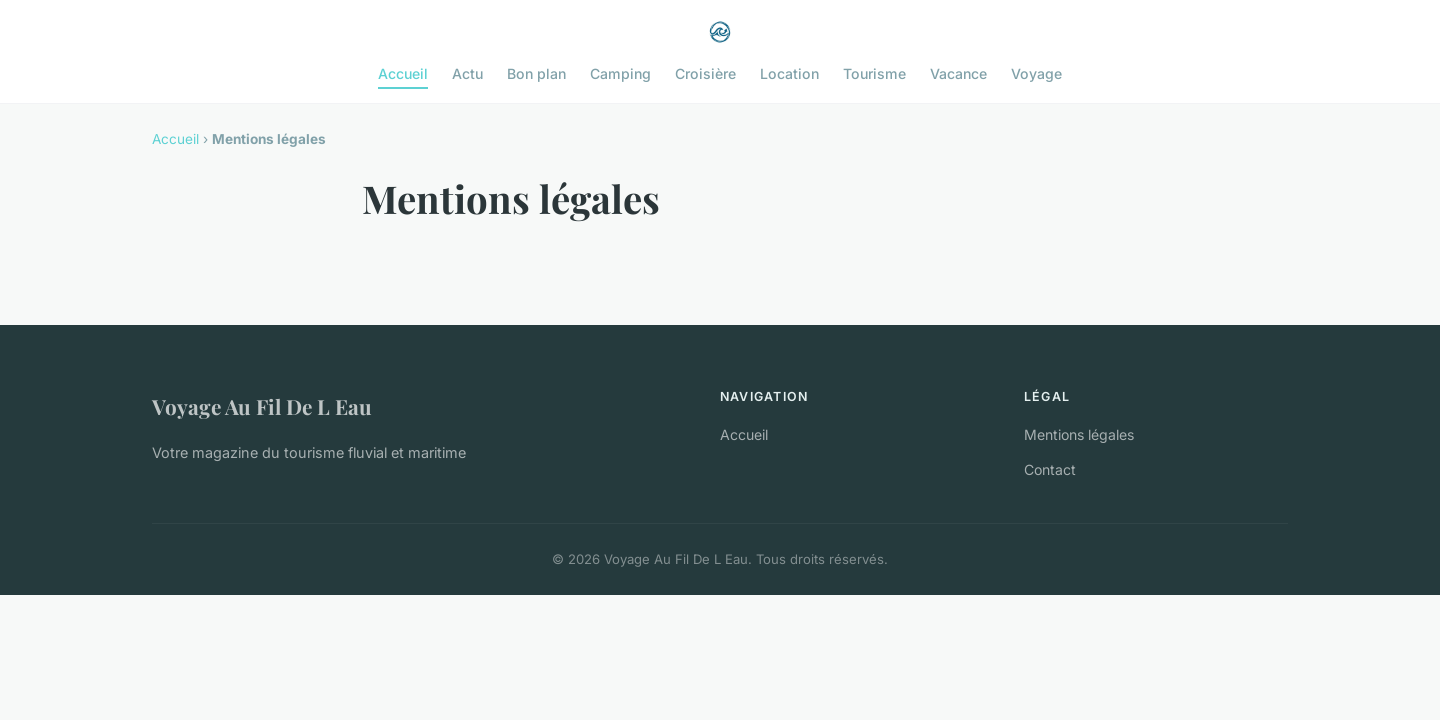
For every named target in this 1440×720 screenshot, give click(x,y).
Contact (1050, 469)
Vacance (958, 73)
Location (789, 73)
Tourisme (874, 73)
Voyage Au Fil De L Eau (262, 406)
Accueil (403, 73)
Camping (620, 73)
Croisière (705, 73)
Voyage (1036, 73)
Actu (467, 73)
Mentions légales (1079, 434)
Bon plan (536, 73)
